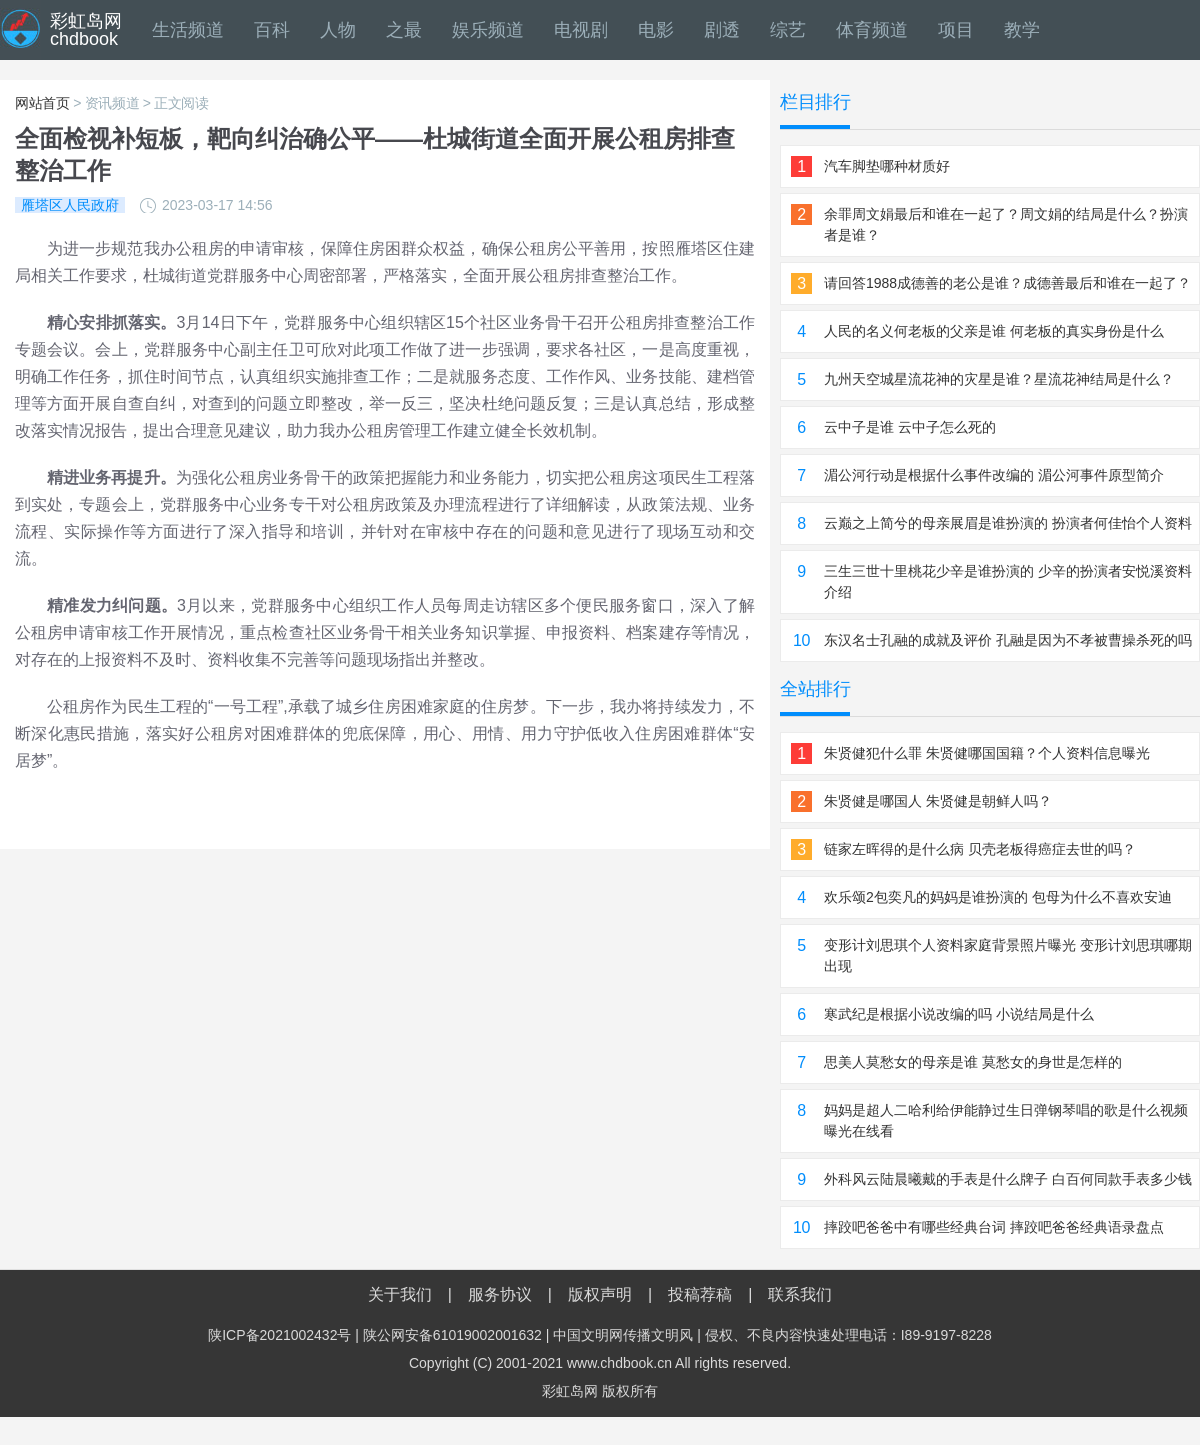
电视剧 (581, 30)
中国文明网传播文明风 (623, 1335)
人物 (338, 30)
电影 (656, 30)
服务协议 (500, 1294)
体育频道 (872, 30)
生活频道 (188, 30)
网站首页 (42, 103)
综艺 (788, 30)
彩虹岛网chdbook (86, 30)
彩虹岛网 (570, 1391)
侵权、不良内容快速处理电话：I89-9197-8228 (848, 1335)
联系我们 (800, 1294)
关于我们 (400, 1294)
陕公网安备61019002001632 (452, 1335)
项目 (956, 30)
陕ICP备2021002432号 (279, 1335)
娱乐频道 (488, 30)
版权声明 (600, 1294)
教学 (1022, 30)
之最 (404, 30)
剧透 (722, 30)
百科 (272, 30)
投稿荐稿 (700, 1294)
